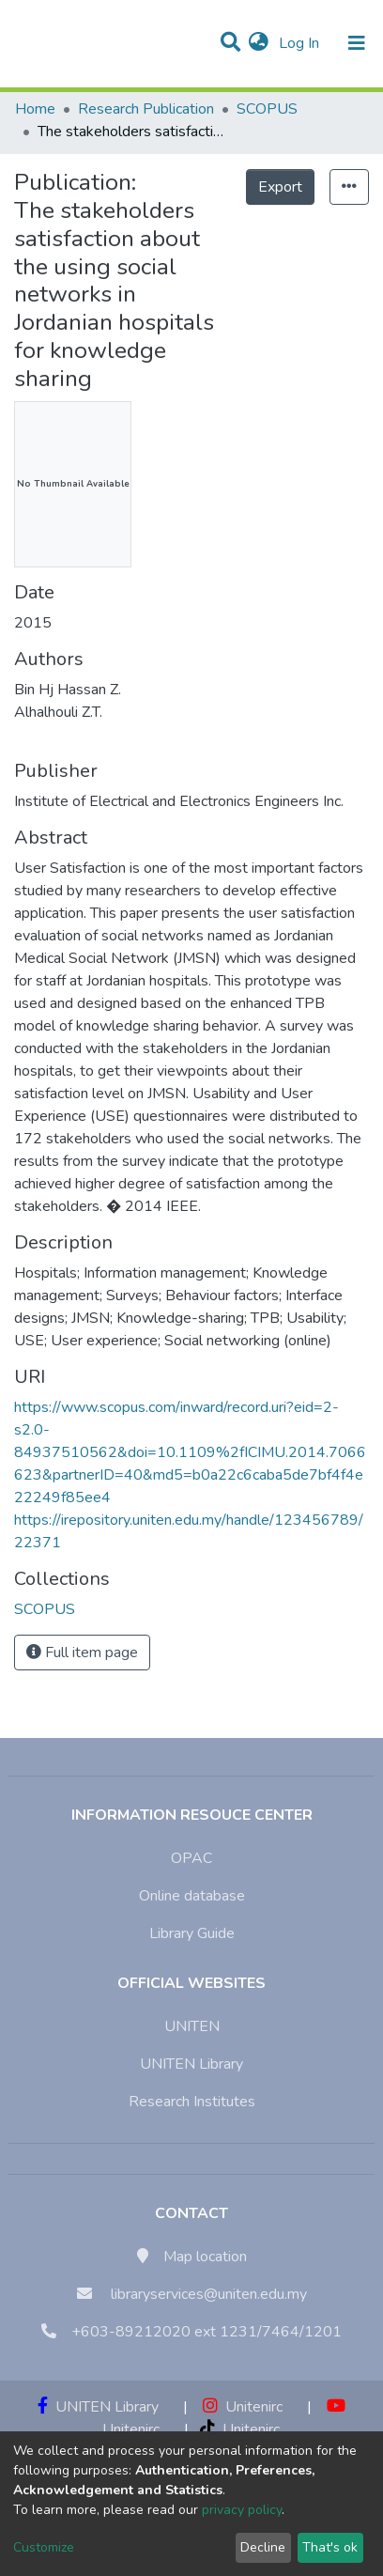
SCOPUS (267, 109)
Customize (43, 2547)
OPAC (191, 1858)
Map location (205, 2256)
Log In (301, 43)
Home (35, 109)
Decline (262, 2547)
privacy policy (242, 2510)
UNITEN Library (191, 2064)
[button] (258, 43)
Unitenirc (243, 2407)
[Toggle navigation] (356, 43)
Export (280, 187)
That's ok (330, 2547)
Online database (192, 1895)
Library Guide (192, 1933)
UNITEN (192, 2026)
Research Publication (146, 109)
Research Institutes (192, 2101)
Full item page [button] (82, 1652)
